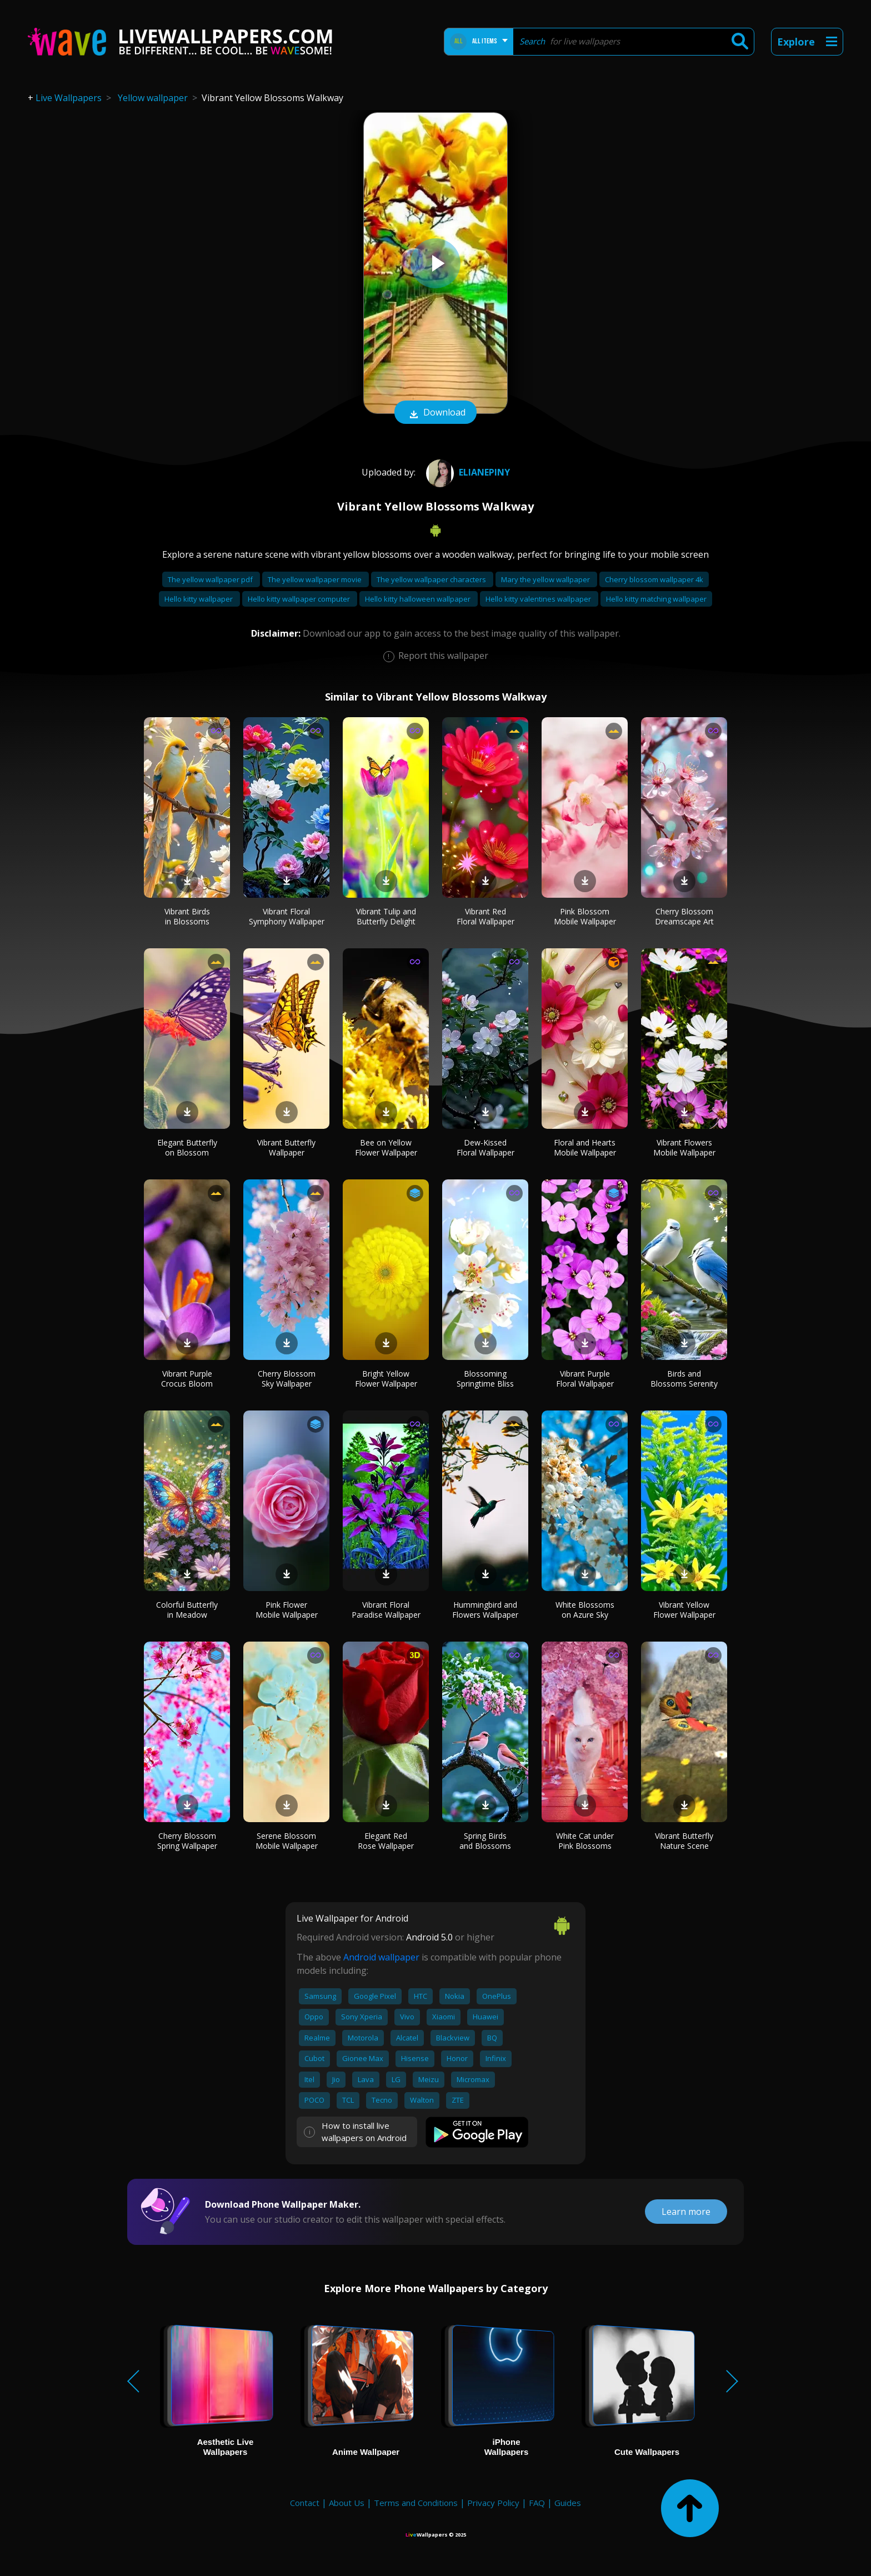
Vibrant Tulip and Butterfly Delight (386, 916)
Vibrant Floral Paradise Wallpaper (386, 1609)
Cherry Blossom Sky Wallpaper (287, 1378)
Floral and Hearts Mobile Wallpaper (585, 1147)
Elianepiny (466, 472)
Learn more (686, 2211)
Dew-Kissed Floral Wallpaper (485, 1147)
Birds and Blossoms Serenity (684, 1378)
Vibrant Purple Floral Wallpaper (585, 1378)
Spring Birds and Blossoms (485, 1840)
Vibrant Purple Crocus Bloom (187, 1378)
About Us (346, 2502)
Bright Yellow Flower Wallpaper (386, 1378)
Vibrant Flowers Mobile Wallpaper (684, 1147)
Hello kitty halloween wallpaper (418, 599)
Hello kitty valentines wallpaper (539, 599)
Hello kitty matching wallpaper (656, 599)
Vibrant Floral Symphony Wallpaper (286, 916)
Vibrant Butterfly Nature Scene (684, 1840)
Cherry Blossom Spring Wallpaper (187, 1840)
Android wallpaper (381, 1957)
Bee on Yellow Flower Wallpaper (386, 1147)
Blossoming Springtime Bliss (485, 1378)
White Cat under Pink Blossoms (585, 1840)
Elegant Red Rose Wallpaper (386, 1840)
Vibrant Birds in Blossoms (187, 916)
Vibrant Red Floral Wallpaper (485, 916)
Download (435, 413)
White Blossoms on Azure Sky (584, 1609)
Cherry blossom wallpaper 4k (654, 579)
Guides (567, 2502)
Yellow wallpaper (153, 98)
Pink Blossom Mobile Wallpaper (585, 916)
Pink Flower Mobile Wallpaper (287, 1609)
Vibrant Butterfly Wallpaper (286, 1147)
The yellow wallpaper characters (432, 579)
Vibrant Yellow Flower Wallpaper (684, 1609)
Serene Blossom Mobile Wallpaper (287, 1840)
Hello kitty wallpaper (199, 599)
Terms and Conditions (416, 2502)
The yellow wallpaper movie (315, 579)
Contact (304, 2502)
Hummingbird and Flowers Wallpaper (485, 1609)
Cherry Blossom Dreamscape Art (684, 916)
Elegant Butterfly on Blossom (187, 1147)
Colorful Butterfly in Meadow (187, 1609)
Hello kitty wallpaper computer (300, 599)
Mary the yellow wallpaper (546, 579)
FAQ (537, 2502)
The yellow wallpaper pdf (211, 579)
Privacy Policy (493, 2502)
